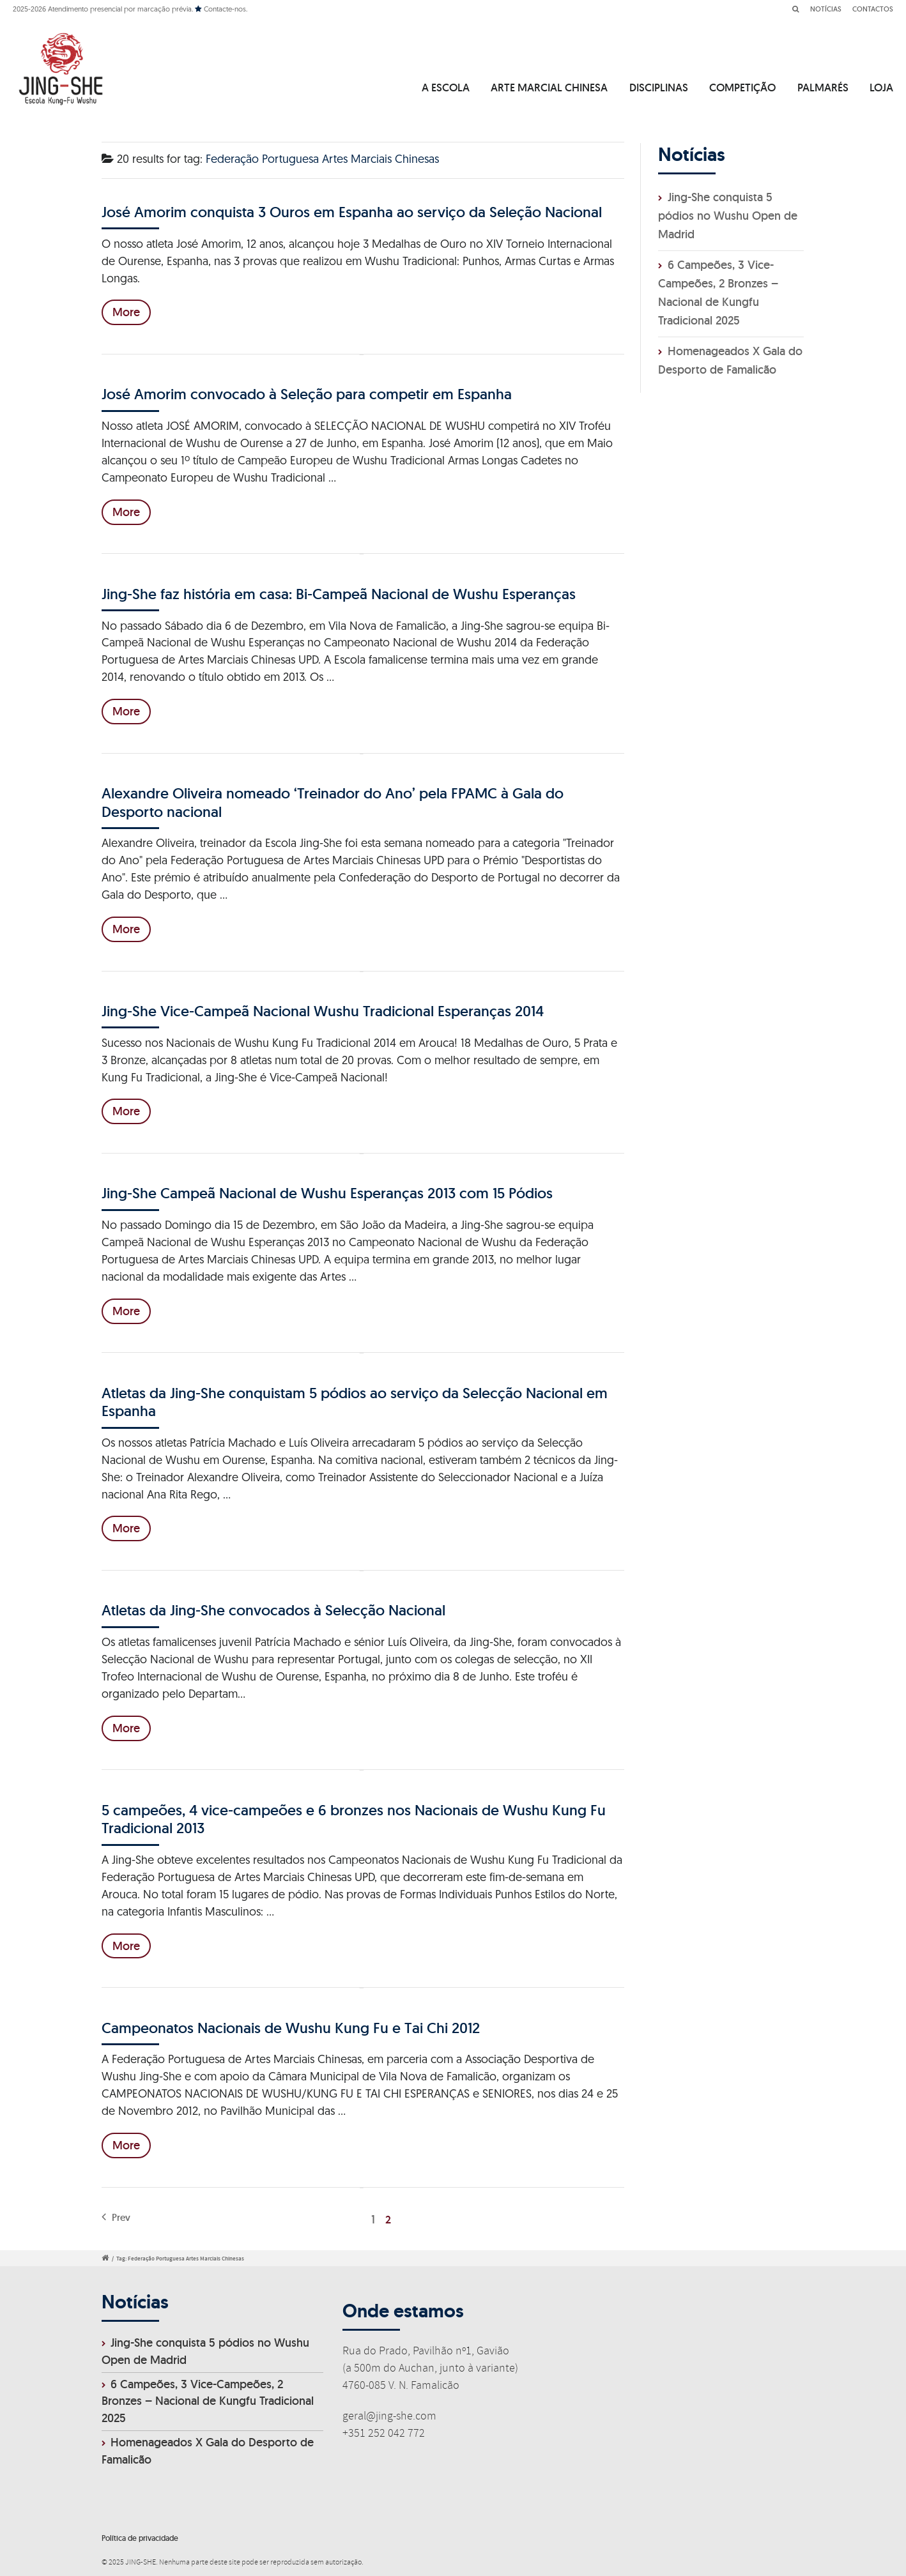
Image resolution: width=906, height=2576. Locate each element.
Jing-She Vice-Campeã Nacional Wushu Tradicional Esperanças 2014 (323, 1011)
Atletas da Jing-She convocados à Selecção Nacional (273, 1610)
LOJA (881, 87)
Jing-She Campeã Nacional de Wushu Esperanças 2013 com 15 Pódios (327, 1193)
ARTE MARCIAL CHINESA (549, 87)
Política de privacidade (140, 2538)
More (126, 312)
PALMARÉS (822, 87)
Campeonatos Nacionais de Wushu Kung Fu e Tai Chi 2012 (291, 2027)
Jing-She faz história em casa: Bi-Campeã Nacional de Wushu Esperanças (339, 593)
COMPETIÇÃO (742, 87)
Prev (116, 2217)
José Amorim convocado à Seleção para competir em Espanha (307, 394)
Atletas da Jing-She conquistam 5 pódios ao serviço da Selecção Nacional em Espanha (355, 1401)
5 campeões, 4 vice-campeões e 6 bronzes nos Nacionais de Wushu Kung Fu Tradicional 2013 (354, 1819)
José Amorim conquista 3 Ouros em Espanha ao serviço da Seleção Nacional (352, 211)
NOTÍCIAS (825, 8)
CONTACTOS (872, 8)
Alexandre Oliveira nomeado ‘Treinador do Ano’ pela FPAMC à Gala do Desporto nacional (333, 802)
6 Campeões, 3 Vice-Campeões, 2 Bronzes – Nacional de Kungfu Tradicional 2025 (208, 2401)
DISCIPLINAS (658, 87)
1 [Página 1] (373, 2219)
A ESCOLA (446, 87)
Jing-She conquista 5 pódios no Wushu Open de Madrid (727, 215)
